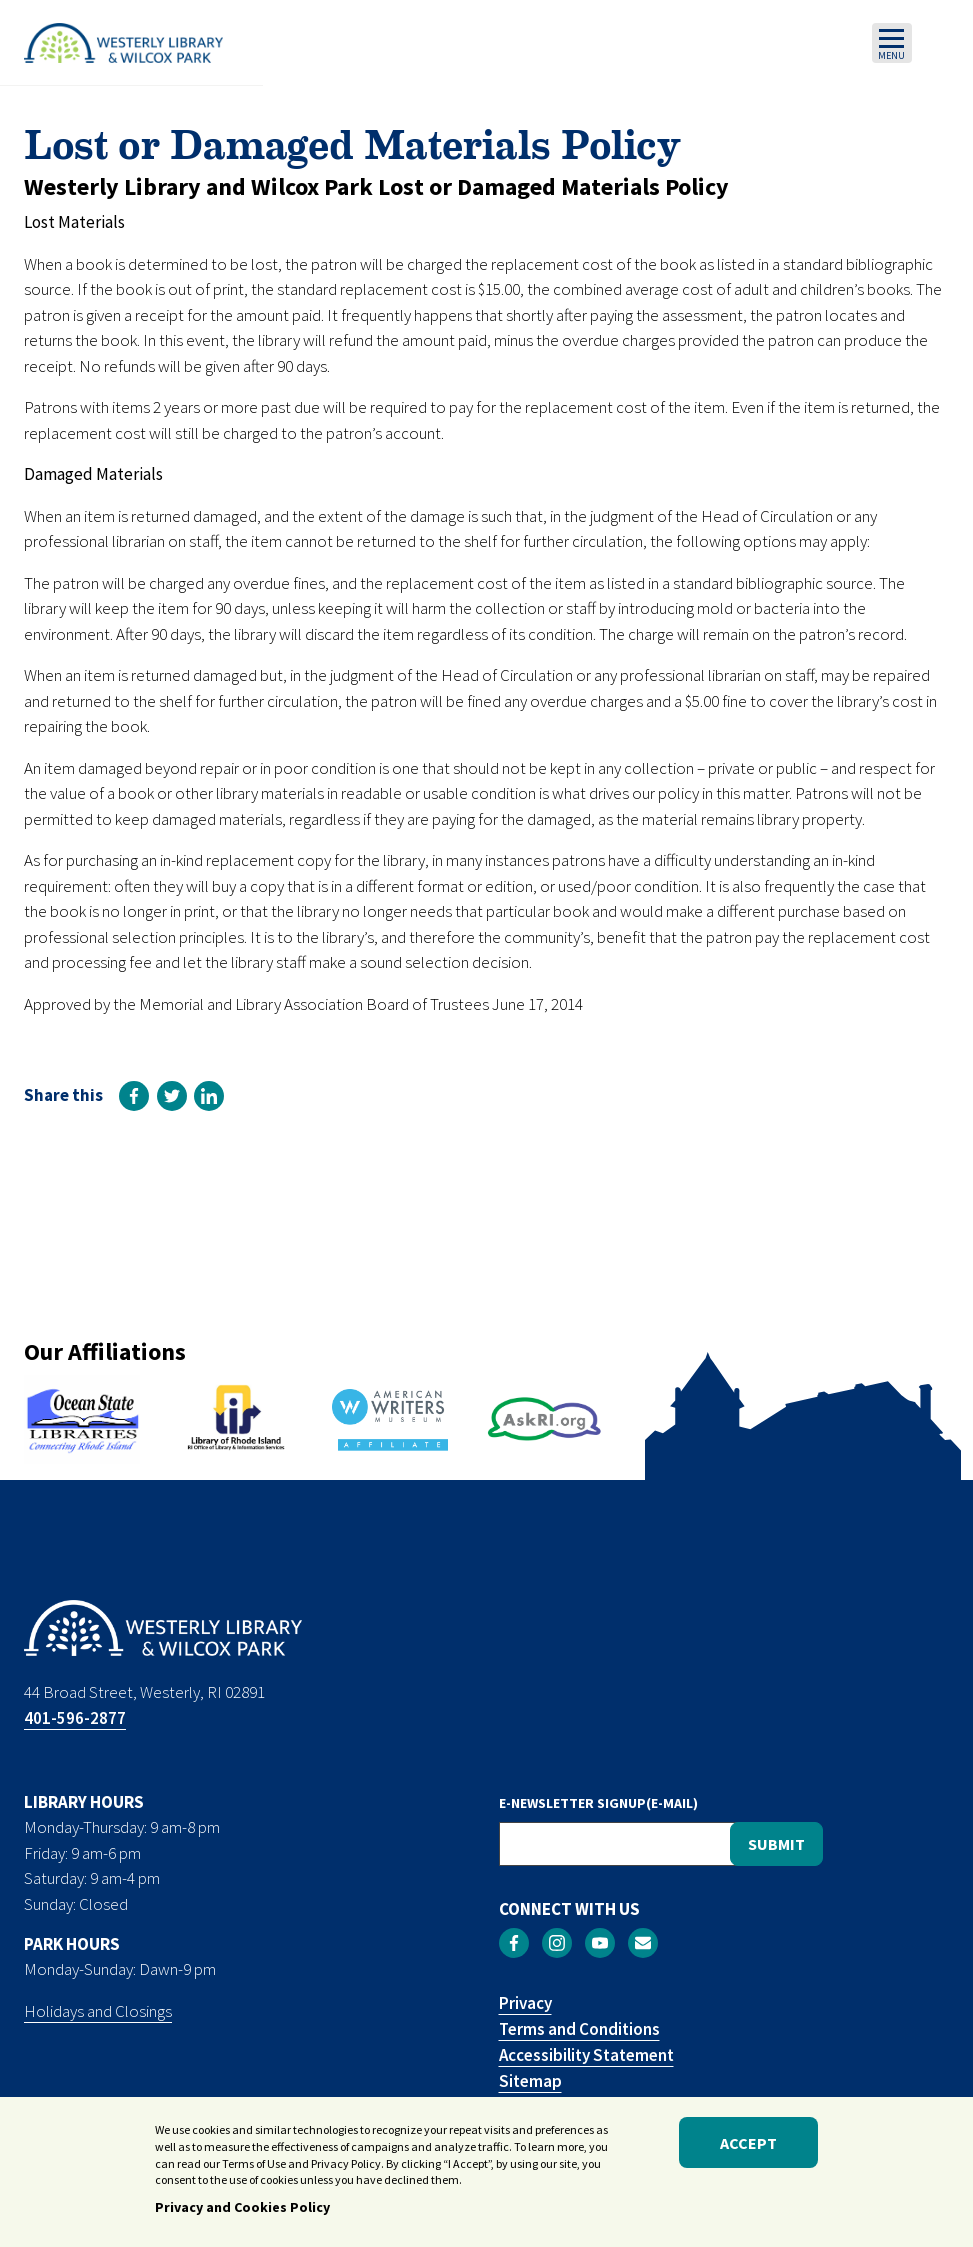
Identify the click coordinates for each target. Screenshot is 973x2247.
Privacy (525, 2003)
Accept (748, 2150)
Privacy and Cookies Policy (242, 2215)
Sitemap (530, 2081)
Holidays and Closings (98, 2011)
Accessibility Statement (586, 2055)
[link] (134, 1096)
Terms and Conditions (579, 2029)
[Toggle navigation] (892, 43)
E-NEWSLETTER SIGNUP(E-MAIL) (598, 1803)
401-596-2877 (75, 1718)
